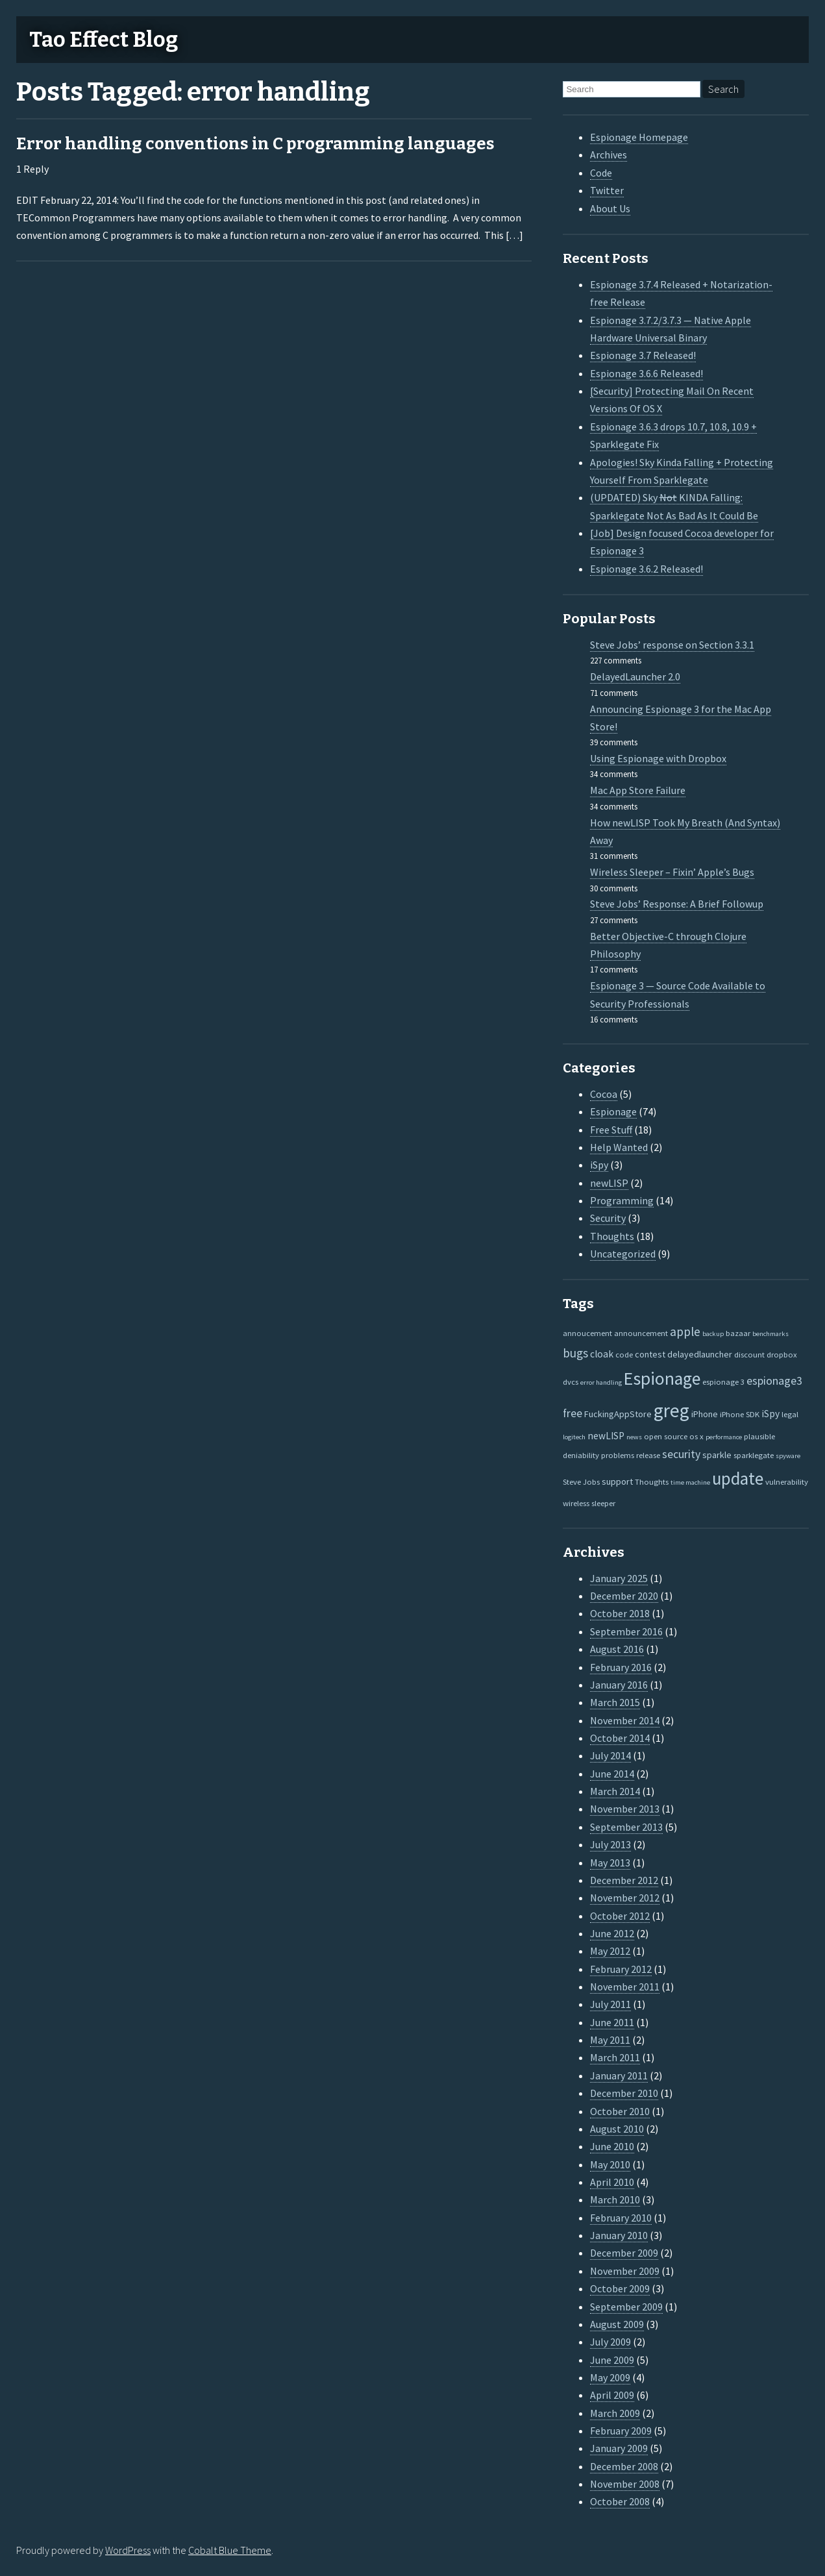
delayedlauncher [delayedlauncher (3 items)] (699, 1354)
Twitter (607, 190)
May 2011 (610, 2039)
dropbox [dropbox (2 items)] (782, 1354)
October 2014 (620, 1737)
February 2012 (621, 1969)
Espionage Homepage (639, 136)
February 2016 (621, 1667)
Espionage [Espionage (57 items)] (662, 1378)
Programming (622, 1200)
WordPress (128, 2550)
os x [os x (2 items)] (696, 1436)
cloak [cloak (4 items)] (601, 1354)
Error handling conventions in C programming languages (255, 144)
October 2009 (620, 2288)
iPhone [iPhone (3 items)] (704, 1414)
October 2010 (620, 2111)
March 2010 (615, 2199)
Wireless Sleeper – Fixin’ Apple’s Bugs (672, 871)
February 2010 (621, 2217)
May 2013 (610, 1862)
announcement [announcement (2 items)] (641, 1333)
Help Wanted (619, 1147)
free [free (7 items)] (572, 1413)
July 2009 (610, 2341)
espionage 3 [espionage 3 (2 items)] (723, 1381)
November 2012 (624, 1897)
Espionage (613, 1111)
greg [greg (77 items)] (671, 1410)
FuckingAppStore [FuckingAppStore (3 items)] (618, 1414)
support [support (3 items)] (617, 1481)
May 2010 (610, 2164)
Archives (608, 154)
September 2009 (626, 2306)
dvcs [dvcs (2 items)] (570, 1381)
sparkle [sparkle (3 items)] (717, 1455)
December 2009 (624, 2252)
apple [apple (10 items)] (685, 1331)
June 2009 (612, 2359)
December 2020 (624, 1595)
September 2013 (626, 1826)
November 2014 (624, 1720)
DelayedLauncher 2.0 (635, 676)
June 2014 (612, 1773)
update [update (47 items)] (737, 1478)
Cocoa (603, 1093)
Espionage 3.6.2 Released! (646, 568)
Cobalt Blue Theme (229, 2550)
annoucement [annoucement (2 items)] (587, 1333)
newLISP (609, 1182)
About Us (610, 208)
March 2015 (615, 1702)
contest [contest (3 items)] (650, 1354)
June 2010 (612, 2146)
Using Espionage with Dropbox (658, 758)
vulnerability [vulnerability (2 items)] (786, 1481)
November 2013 (624, 1808)
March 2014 (615, 1791)
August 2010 (617, 2128)
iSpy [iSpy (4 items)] (770, 1413)
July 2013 (610, 1844)
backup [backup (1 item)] (713, 1334)
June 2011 (612, 2022)
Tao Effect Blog (103, 39)
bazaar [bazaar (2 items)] (738, 1333)
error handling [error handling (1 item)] (601, 1382)
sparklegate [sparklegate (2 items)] (753, 1455)
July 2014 (610, 1755)
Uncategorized (623, 1253)
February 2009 (621, 2430)
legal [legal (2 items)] (790, 1414)
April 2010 (612, 2181)
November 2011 (624, 1986)
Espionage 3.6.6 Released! (646, 373)
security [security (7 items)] (681, 1454)
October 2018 (620, 1613)
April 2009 (612, 2394)
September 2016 (626, 1631)
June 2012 (612, 1933)
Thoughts (612, 1236)
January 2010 (619, 2235)
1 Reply (32, 168)
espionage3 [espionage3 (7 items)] (774, 1381)
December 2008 (624, 2466)
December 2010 (624, 2093)
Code (601, 172)
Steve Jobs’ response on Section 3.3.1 (672, 644)
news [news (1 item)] (634, 1437)
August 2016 (617, 1648)
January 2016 (619, 1684)
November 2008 (624, 2483)
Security (608, 1217)
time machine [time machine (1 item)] (690, 1482)
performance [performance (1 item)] (724, 1437)
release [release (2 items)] (648, 1455)
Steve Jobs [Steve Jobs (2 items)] (581, 1481)
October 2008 (620, 2501)
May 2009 (610, 2377)
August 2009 (617, 2324)
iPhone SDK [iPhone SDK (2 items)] (739, 1414)
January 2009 (619, 2448)
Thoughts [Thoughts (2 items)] (652, 1481)
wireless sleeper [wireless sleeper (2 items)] (589, 1503)
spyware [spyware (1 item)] (788, 1456)
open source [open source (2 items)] (665, 1436)
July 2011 (610, 2004)
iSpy (599, 1164)
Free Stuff (611, 1129)
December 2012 (624, 1880)
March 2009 (615, 2413)
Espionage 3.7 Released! (643, 355)
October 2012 (620, 1915)
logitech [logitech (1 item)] (574, 1437)
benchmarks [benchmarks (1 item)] (770, 1334)
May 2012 (610, 1950)
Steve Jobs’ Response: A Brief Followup (676, 903)
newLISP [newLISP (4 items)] (605, 1436)
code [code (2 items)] (624, 1354)
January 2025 (619, 1578)
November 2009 (624, 2270)
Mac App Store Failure (637, 790)
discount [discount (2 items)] (749, 1354)
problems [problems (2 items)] (617, 1455)
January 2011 (619, 2075)
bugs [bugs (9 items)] (575, 1353)
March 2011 (615, 2057)
